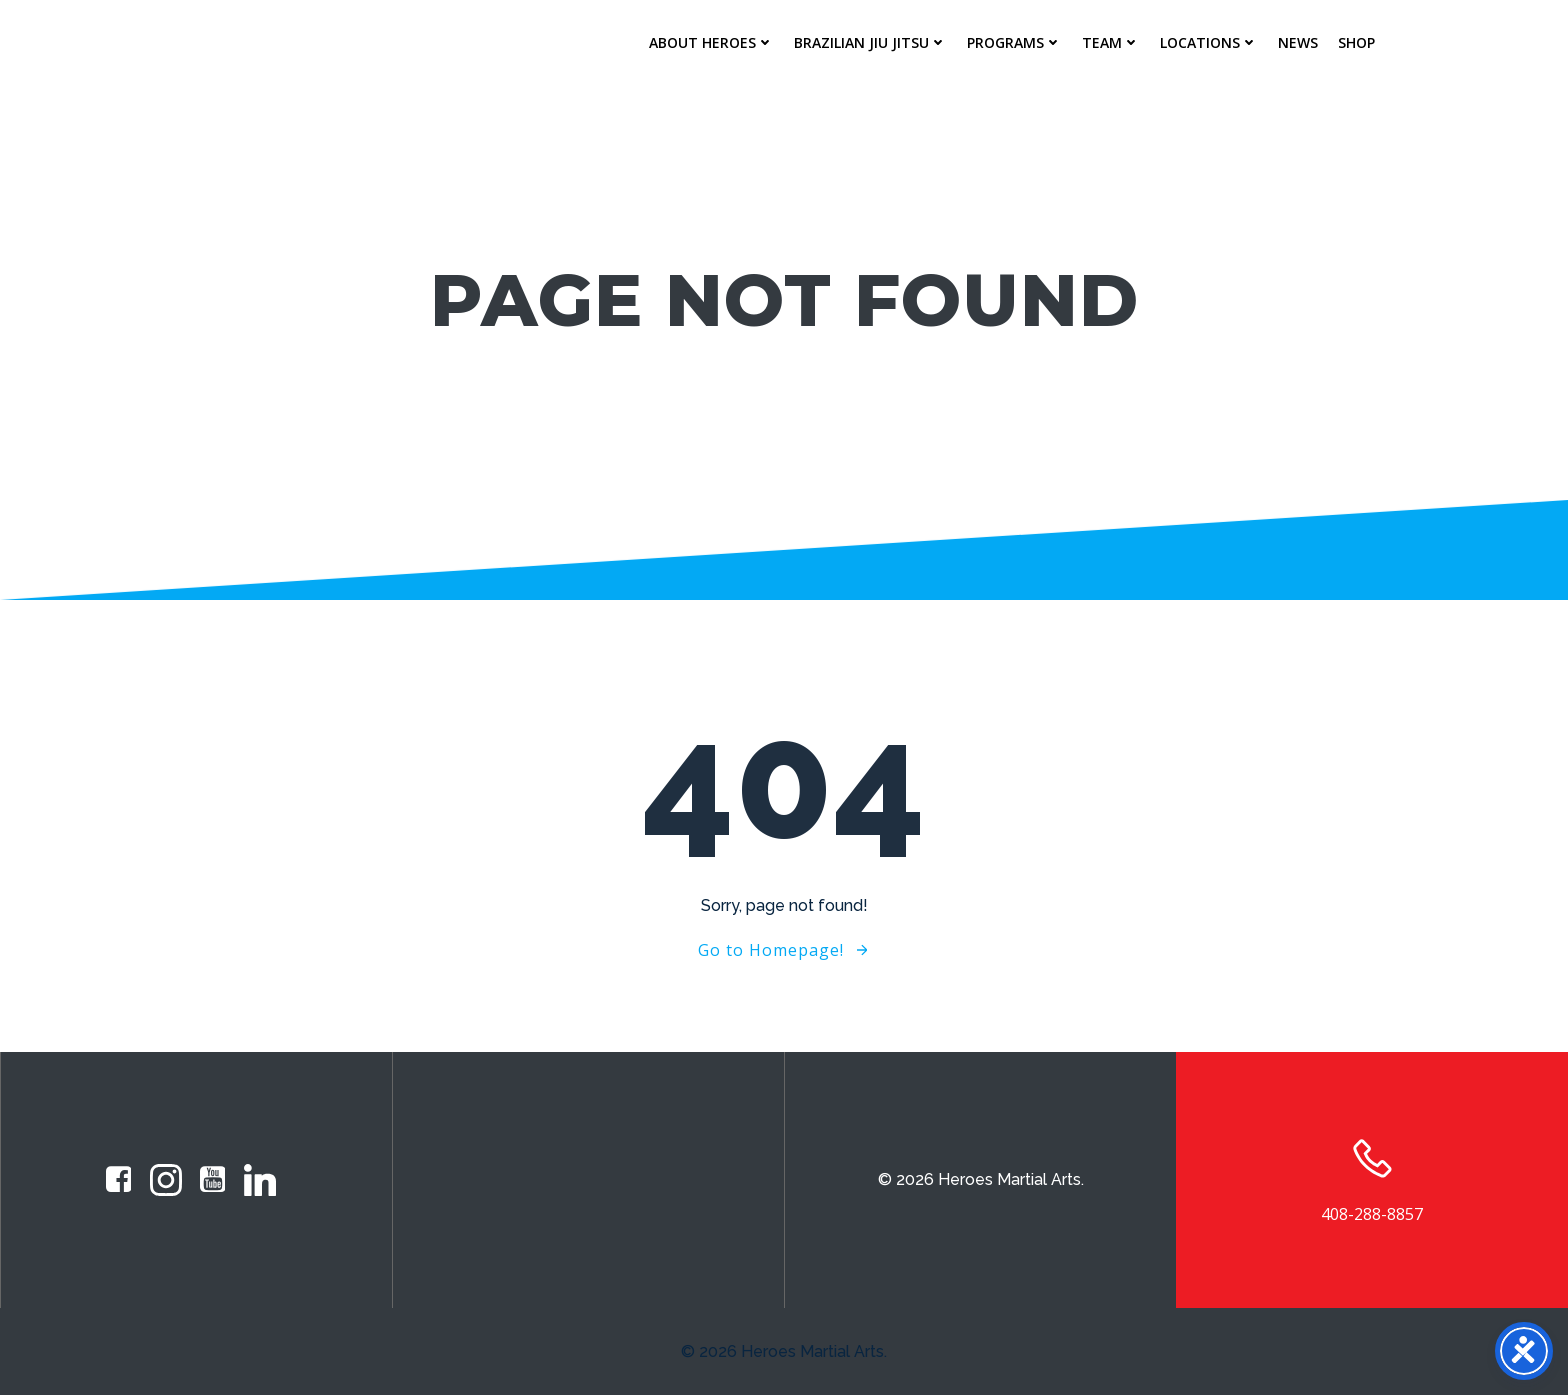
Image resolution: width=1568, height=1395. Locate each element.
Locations (1209, 42)
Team (1111, 42)
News (1298, 42)
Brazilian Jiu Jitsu (870, 42)
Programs (1014, 42)
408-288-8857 (1372, 1214)
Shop (1356, 42)
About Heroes (711, 42)
